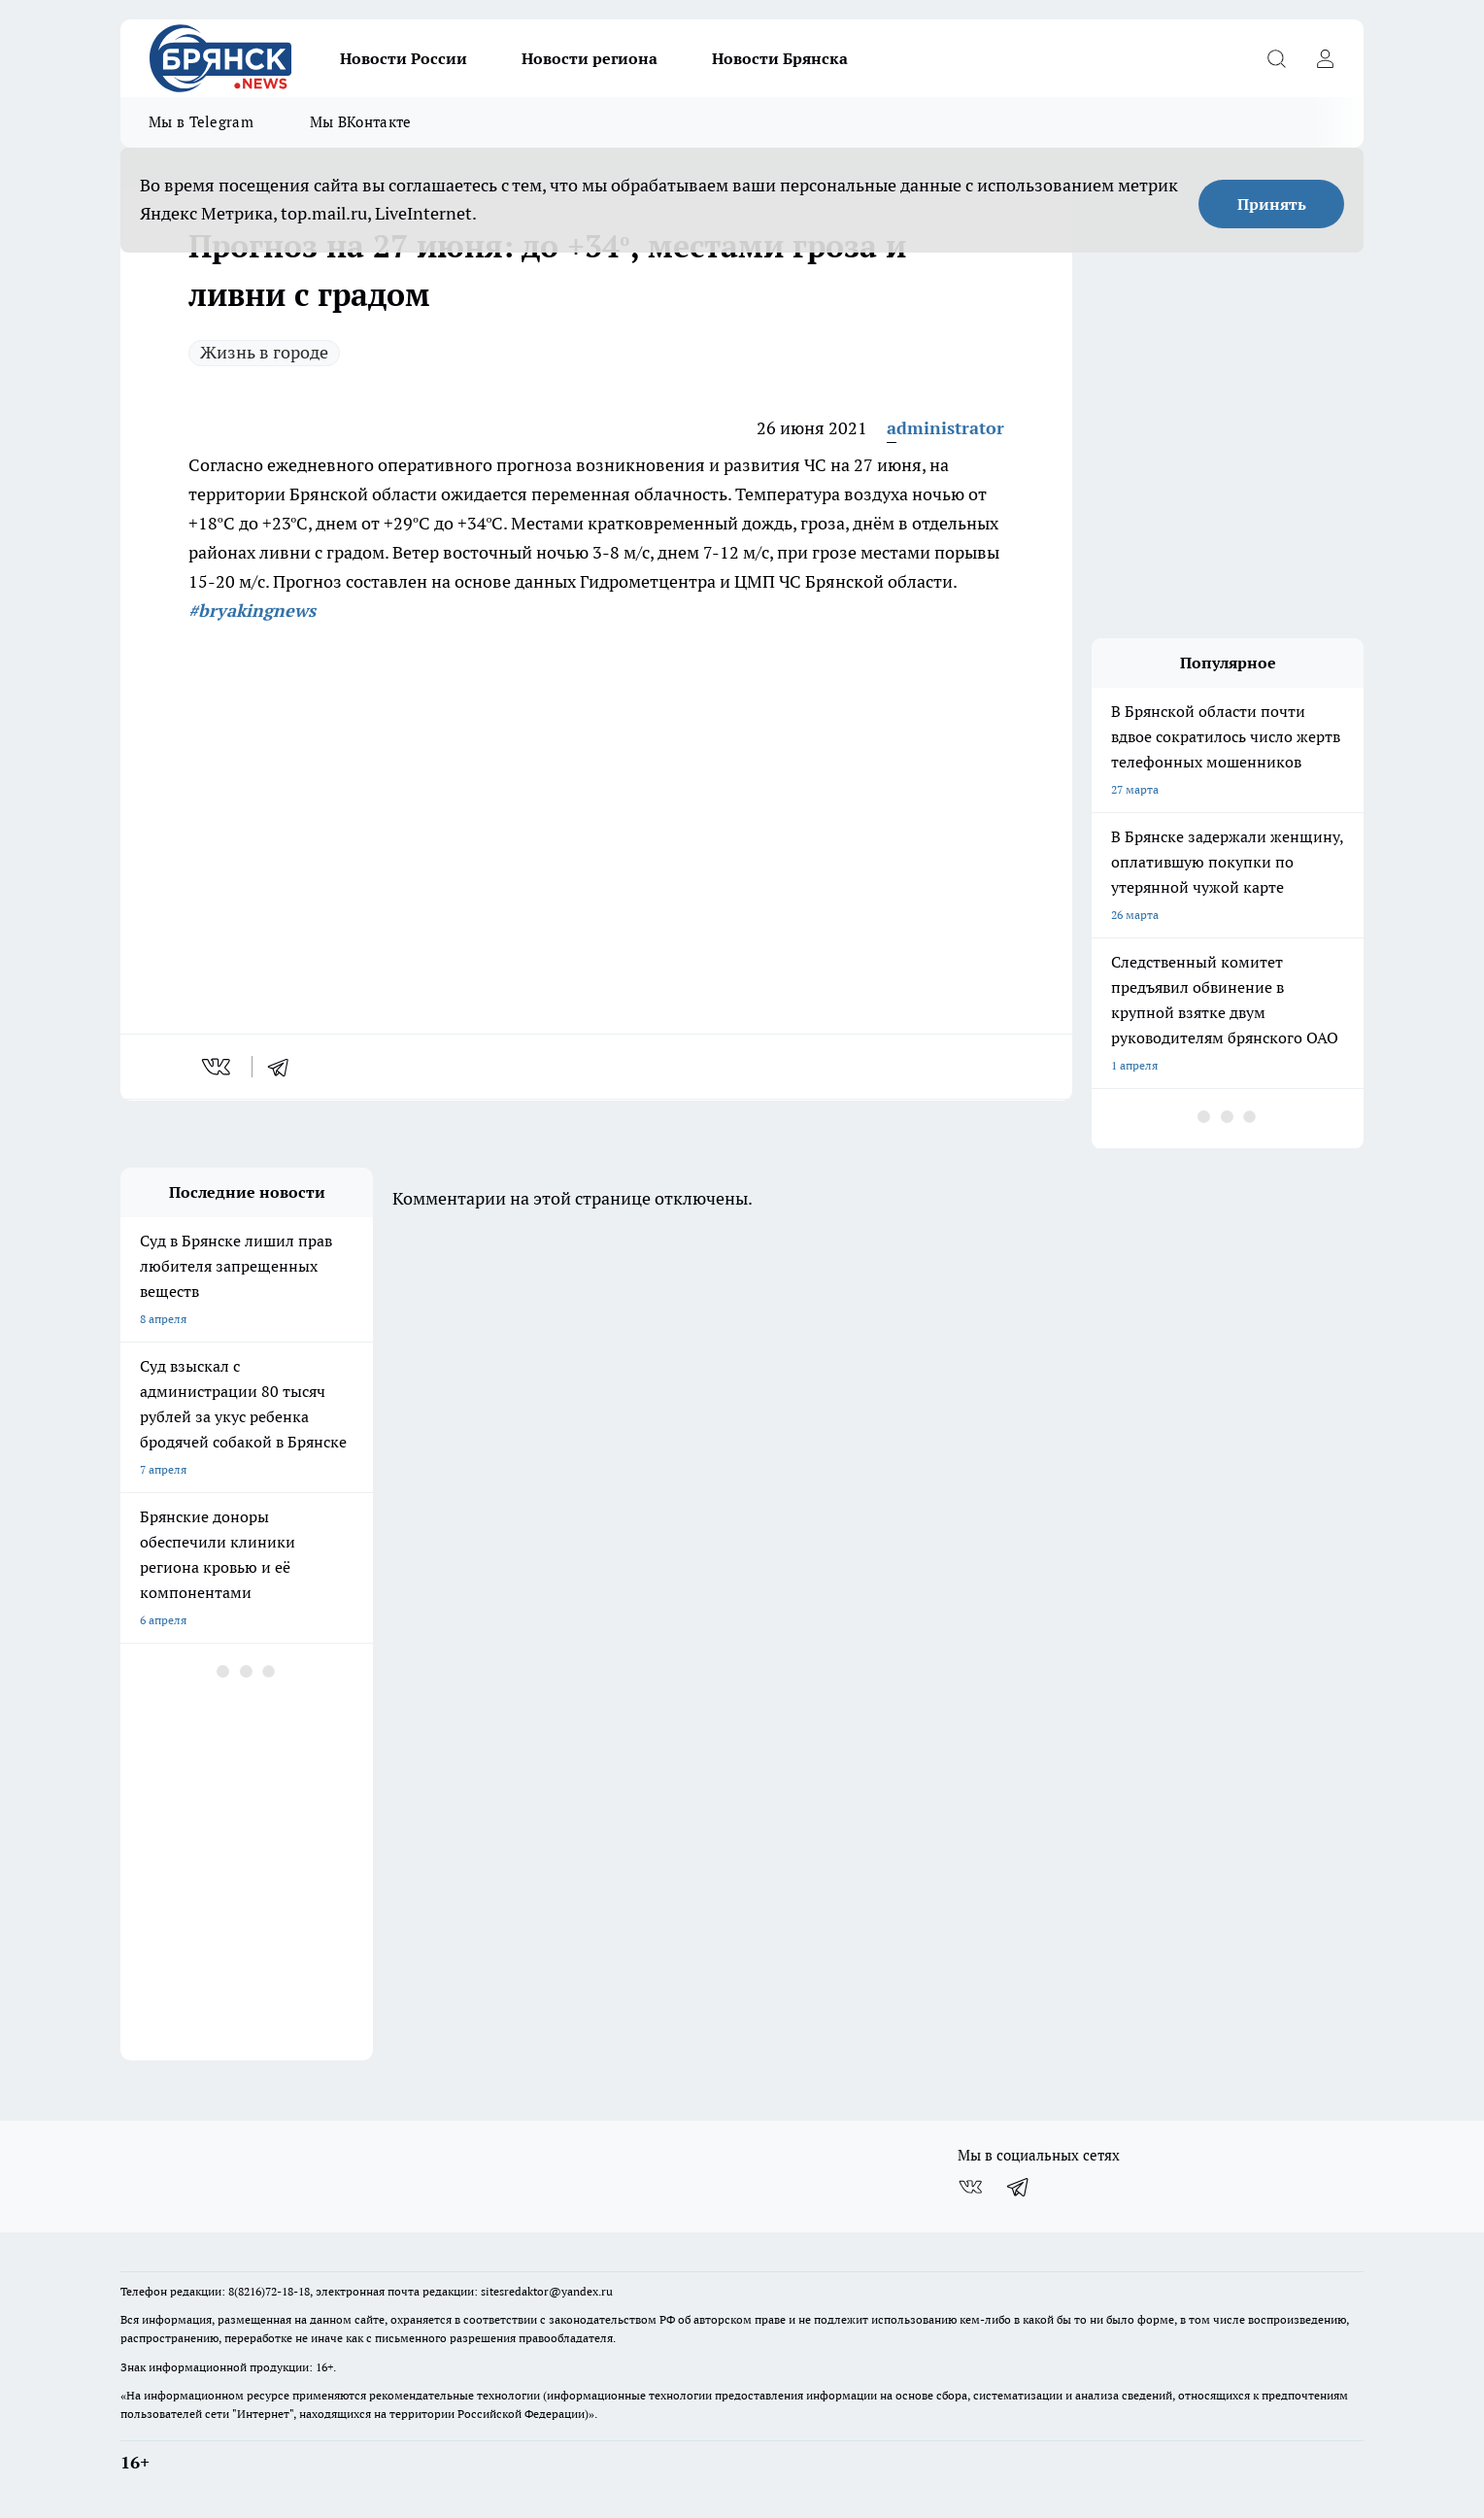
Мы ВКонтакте (361, 122)
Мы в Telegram (201, 122)
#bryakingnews (252, 610)
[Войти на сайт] (1324, 58)
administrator (945, 428)
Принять (1271, 204)
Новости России (403, 58)
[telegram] (284, 1066)
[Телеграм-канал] (1019, 2186)
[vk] (218, 1066)
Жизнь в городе (264, 352)
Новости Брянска (780, 58)
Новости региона (590, 58)
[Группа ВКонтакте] (970, 2186)
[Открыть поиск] (1276, 58)
